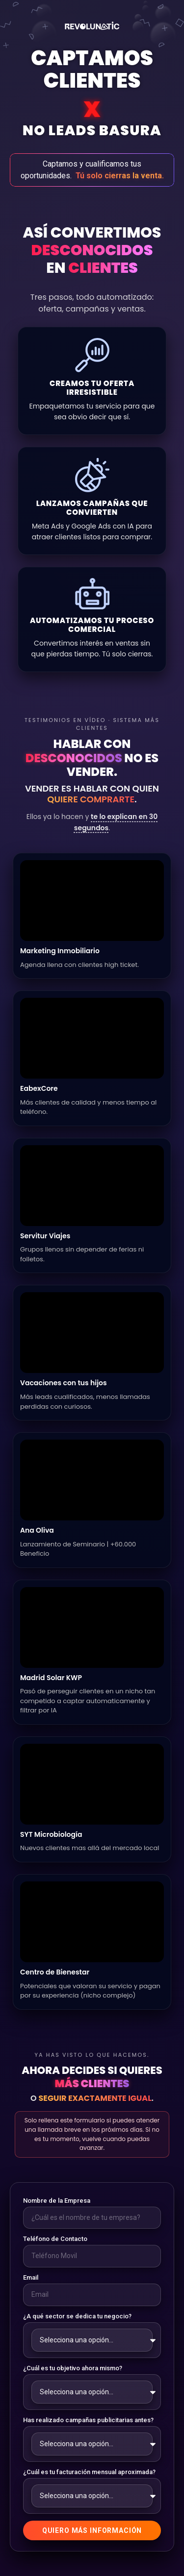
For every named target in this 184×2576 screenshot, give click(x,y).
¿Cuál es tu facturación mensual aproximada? (89, 2472)
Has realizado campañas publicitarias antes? (88, 2420)
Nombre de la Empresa (56, 2200)
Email (30, 2277)
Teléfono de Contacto (55, 2239)
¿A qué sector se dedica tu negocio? (77, 2316)
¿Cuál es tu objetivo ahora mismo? (72, 2368)
